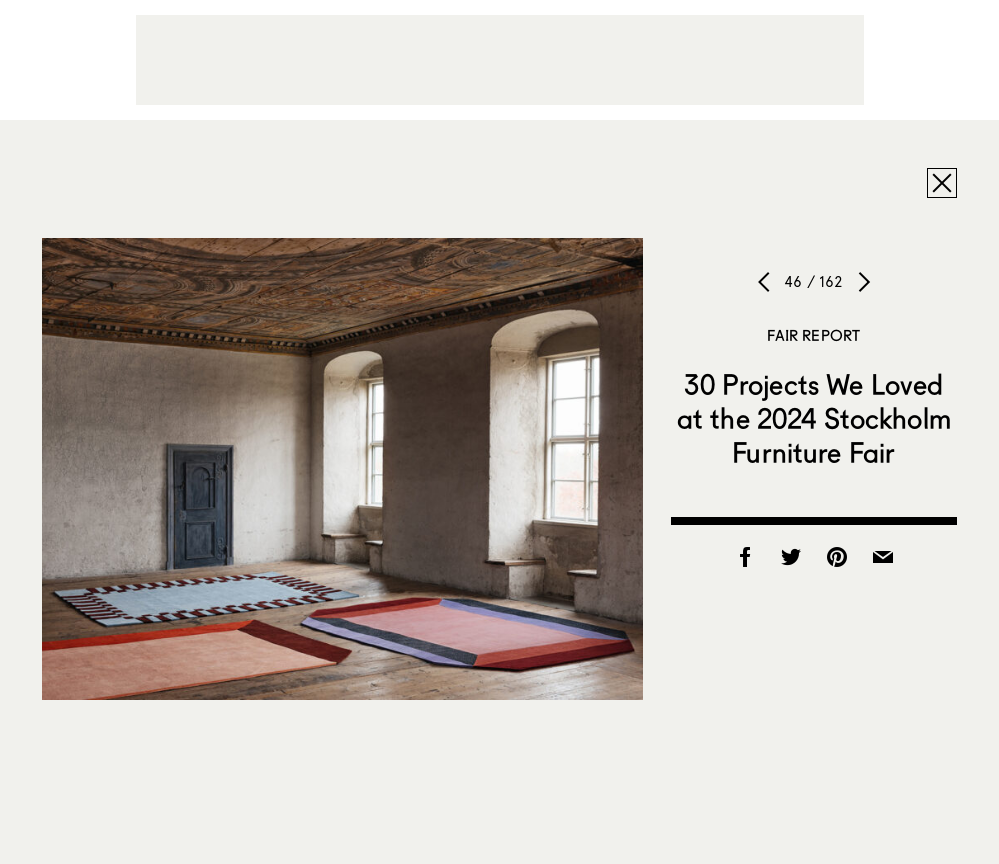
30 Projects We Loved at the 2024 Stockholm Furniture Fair (814, 418)
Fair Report (813, 335)
